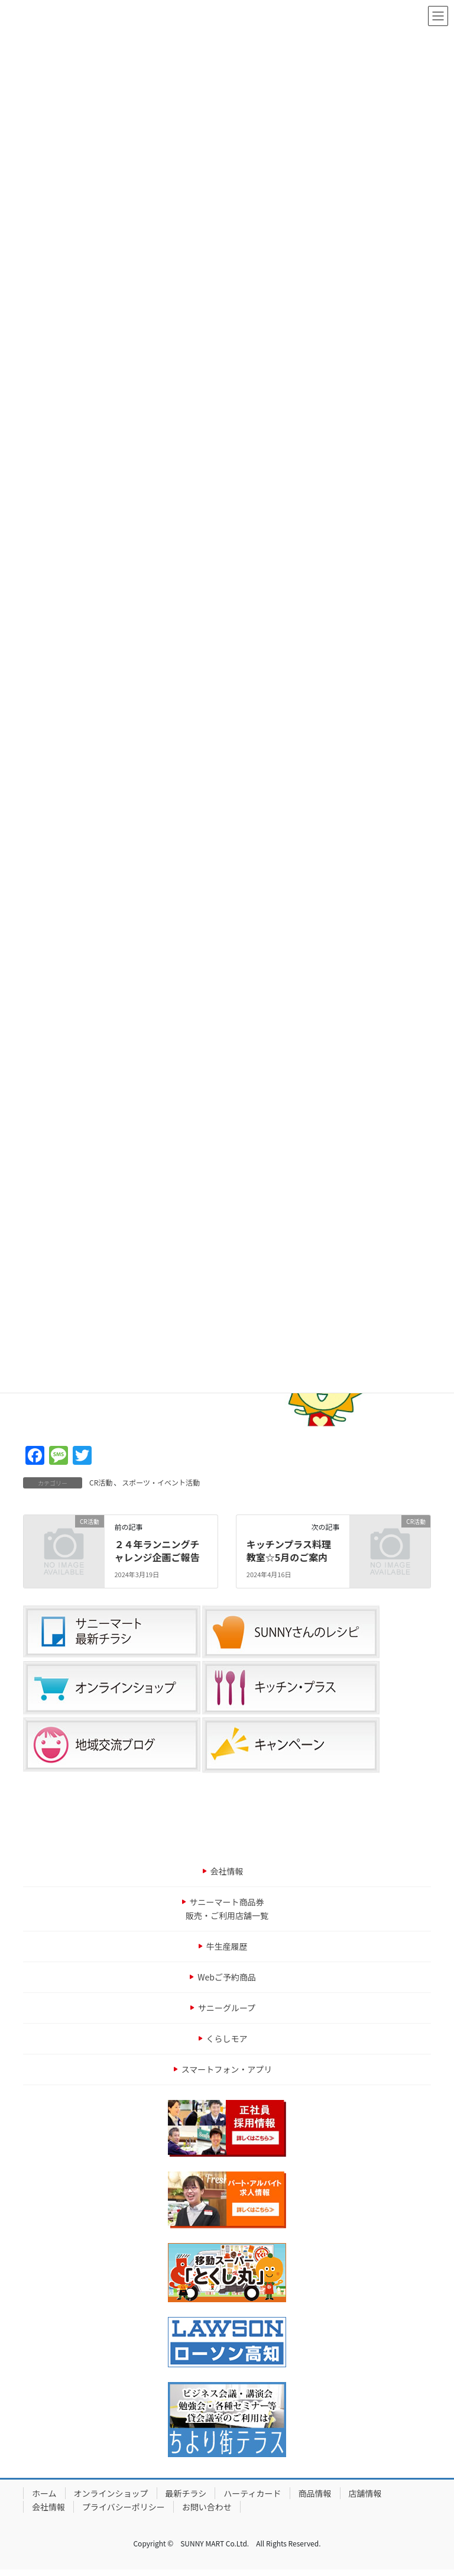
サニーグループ (226, 2008)
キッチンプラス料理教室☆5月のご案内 (289, 1550)
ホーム (44, 2493)
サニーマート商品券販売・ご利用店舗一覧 (227, 1908)
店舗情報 (365, 2493)
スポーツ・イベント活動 (161, 1482)
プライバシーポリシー (123, 2507)
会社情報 (227, 1871)
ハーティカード (252, 2493)
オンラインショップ (111, 2493)
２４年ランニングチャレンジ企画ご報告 (156, 1550)
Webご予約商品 (226, 1977)
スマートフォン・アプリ (227, 2069)
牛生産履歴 (227, 1946)
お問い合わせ (207, 2507)
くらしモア (227, 2038)
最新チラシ (186, 2493)
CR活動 (100, 1482)
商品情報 (315, 2493)
